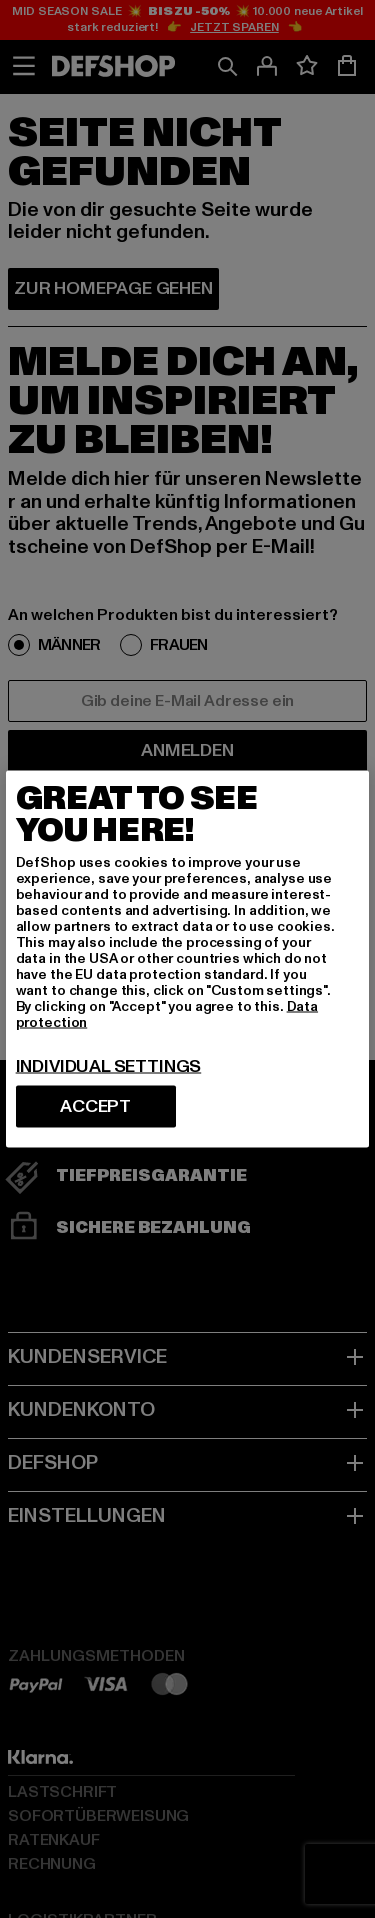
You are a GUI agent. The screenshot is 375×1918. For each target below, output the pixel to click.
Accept (95, 1106)
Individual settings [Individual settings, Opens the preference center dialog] (109, 1067)
